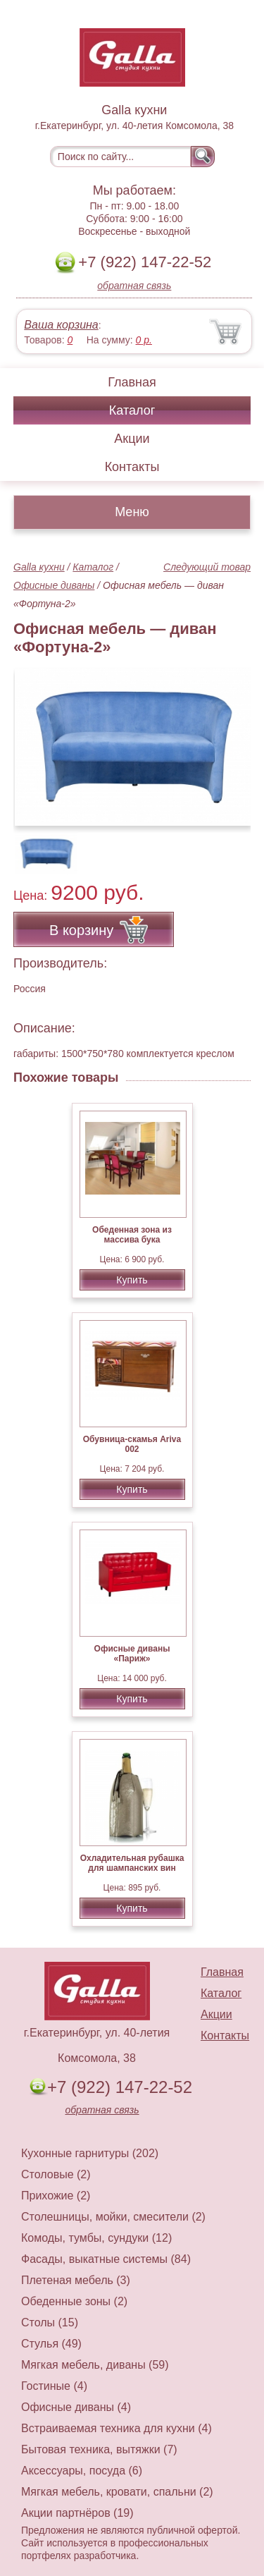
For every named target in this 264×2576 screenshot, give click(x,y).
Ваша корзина (61, 325)
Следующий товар (207, 567)
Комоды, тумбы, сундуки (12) (96, 2238)
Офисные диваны (53, 585)
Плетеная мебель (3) (75, 2280)
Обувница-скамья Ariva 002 (132, 1444)
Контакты (132, 467)
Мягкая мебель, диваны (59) (95, 2365)
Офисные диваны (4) (76, 2407)
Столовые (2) (56, 2174)
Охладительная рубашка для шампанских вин (132, 1863)
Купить (131, 1280)
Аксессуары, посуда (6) (81, 2471)
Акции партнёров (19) (77, 2513)
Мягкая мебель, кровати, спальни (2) (117, 2492)
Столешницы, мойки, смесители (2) (113, 2217)
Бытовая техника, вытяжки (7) (99, 2449)
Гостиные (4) (54, 2386)
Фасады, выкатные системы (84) (106, 2259)
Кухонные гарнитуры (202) (89, 2153)
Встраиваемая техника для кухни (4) (116, 2428)
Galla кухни (39, 567)
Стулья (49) (51, 2344)
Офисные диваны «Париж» (132, 1654)
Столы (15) (49, 2322)
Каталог (132, 410)
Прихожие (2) (55, 2196)
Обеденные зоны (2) (74, 2301)
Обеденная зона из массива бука (132, 1235)
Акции (131, 439)
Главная (132, 382)
